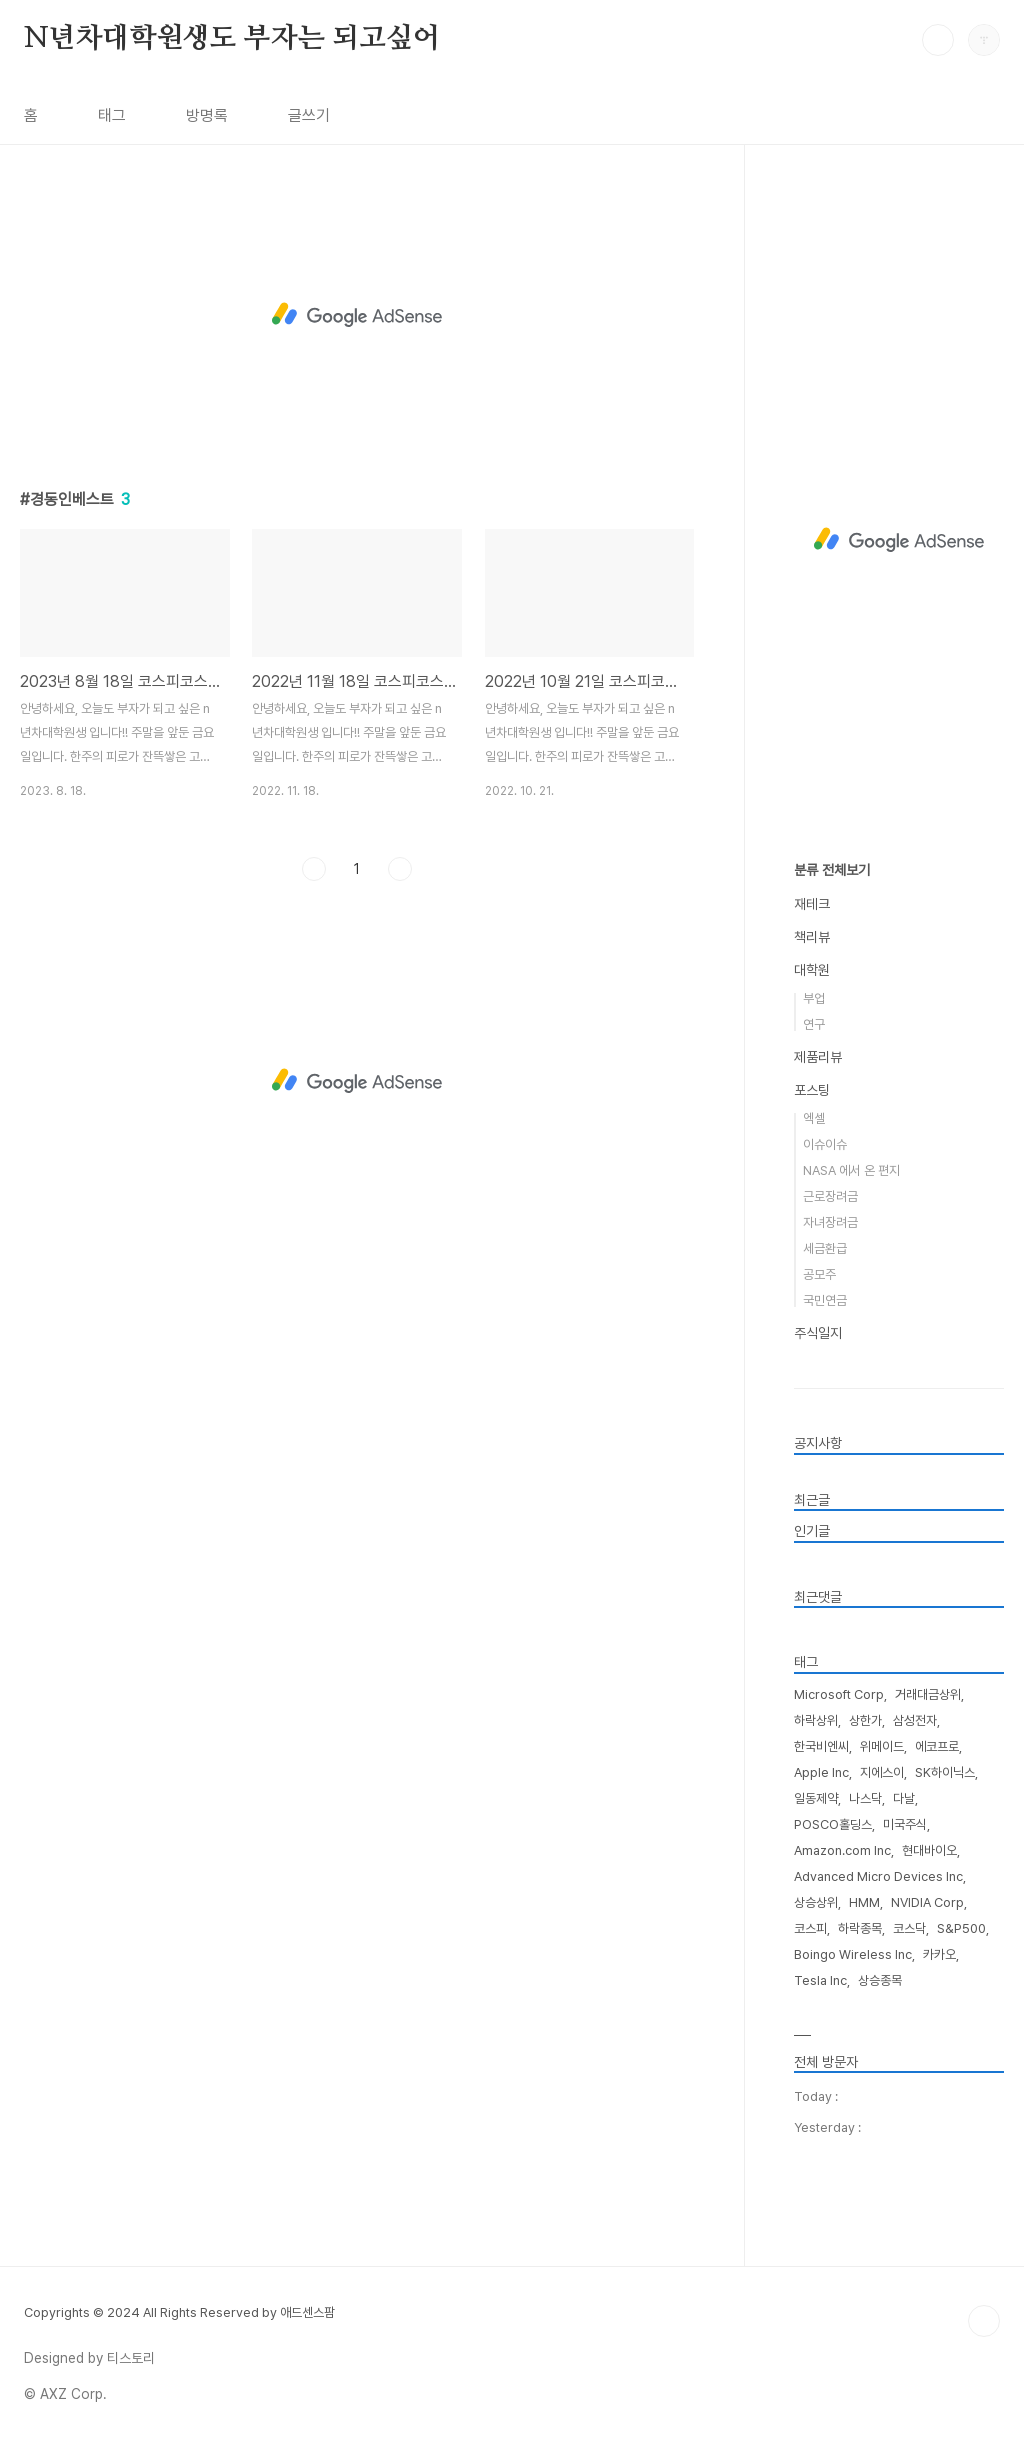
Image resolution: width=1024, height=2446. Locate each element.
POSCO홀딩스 (833, 1824)
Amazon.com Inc (842, 1850)
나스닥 (865, 1798)
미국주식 (905, 1824)
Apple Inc (821, 1772)
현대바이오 (929, 1850)
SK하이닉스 (945, 1772)
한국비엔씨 (821, 1746)
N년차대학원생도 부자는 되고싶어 (232, 39)
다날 (904, 1798)
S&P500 (961, 1928)
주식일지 (818, 1333)
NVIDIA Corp (927, 1902)
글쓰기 (309, 115)
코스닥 (909, 1928)
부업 (814, 998)
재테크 (812, 904)
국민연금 (825, 1300)
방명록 (207, 115)
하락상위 (816, 1720)
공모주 (819, 1274)
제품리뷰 (818, 1057)
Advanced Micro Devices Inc (878, 1876)
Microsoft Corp (839, 1694)
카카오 (939, 1954)
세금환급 (825, 1248)
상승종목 (880, 1980)
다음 (400, 869)
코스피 (810, 1928)
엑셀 (814, 1118)
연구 (814, 1024)
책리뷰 (812, 937)
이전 (314, 869)
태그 (112, 115)
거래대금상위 (928, 1694)
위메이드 (882, 1746)
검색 (938, 40)
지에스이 (882, 1772)
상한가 (865, 1720)
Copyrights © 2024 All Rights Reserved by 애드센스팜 (179, 2312)
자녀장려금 (830, 1222)
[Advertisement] (357, 315)
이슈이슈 (825, 1144)
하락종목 (860, 1928)
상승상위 (816, 1902)
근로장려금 (830, 1196)
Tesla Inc (820, 1980)
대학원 (812, 970)
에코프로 (937, 1746)
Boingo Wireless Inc (853, 1954)
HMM (864, 1902)
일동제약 (816, 1798)
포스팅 (812, 1090)
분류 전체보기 (832, 870)
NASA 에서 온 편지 (851, 1170)
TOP (984, 2321)
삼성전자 (915, 1720)
